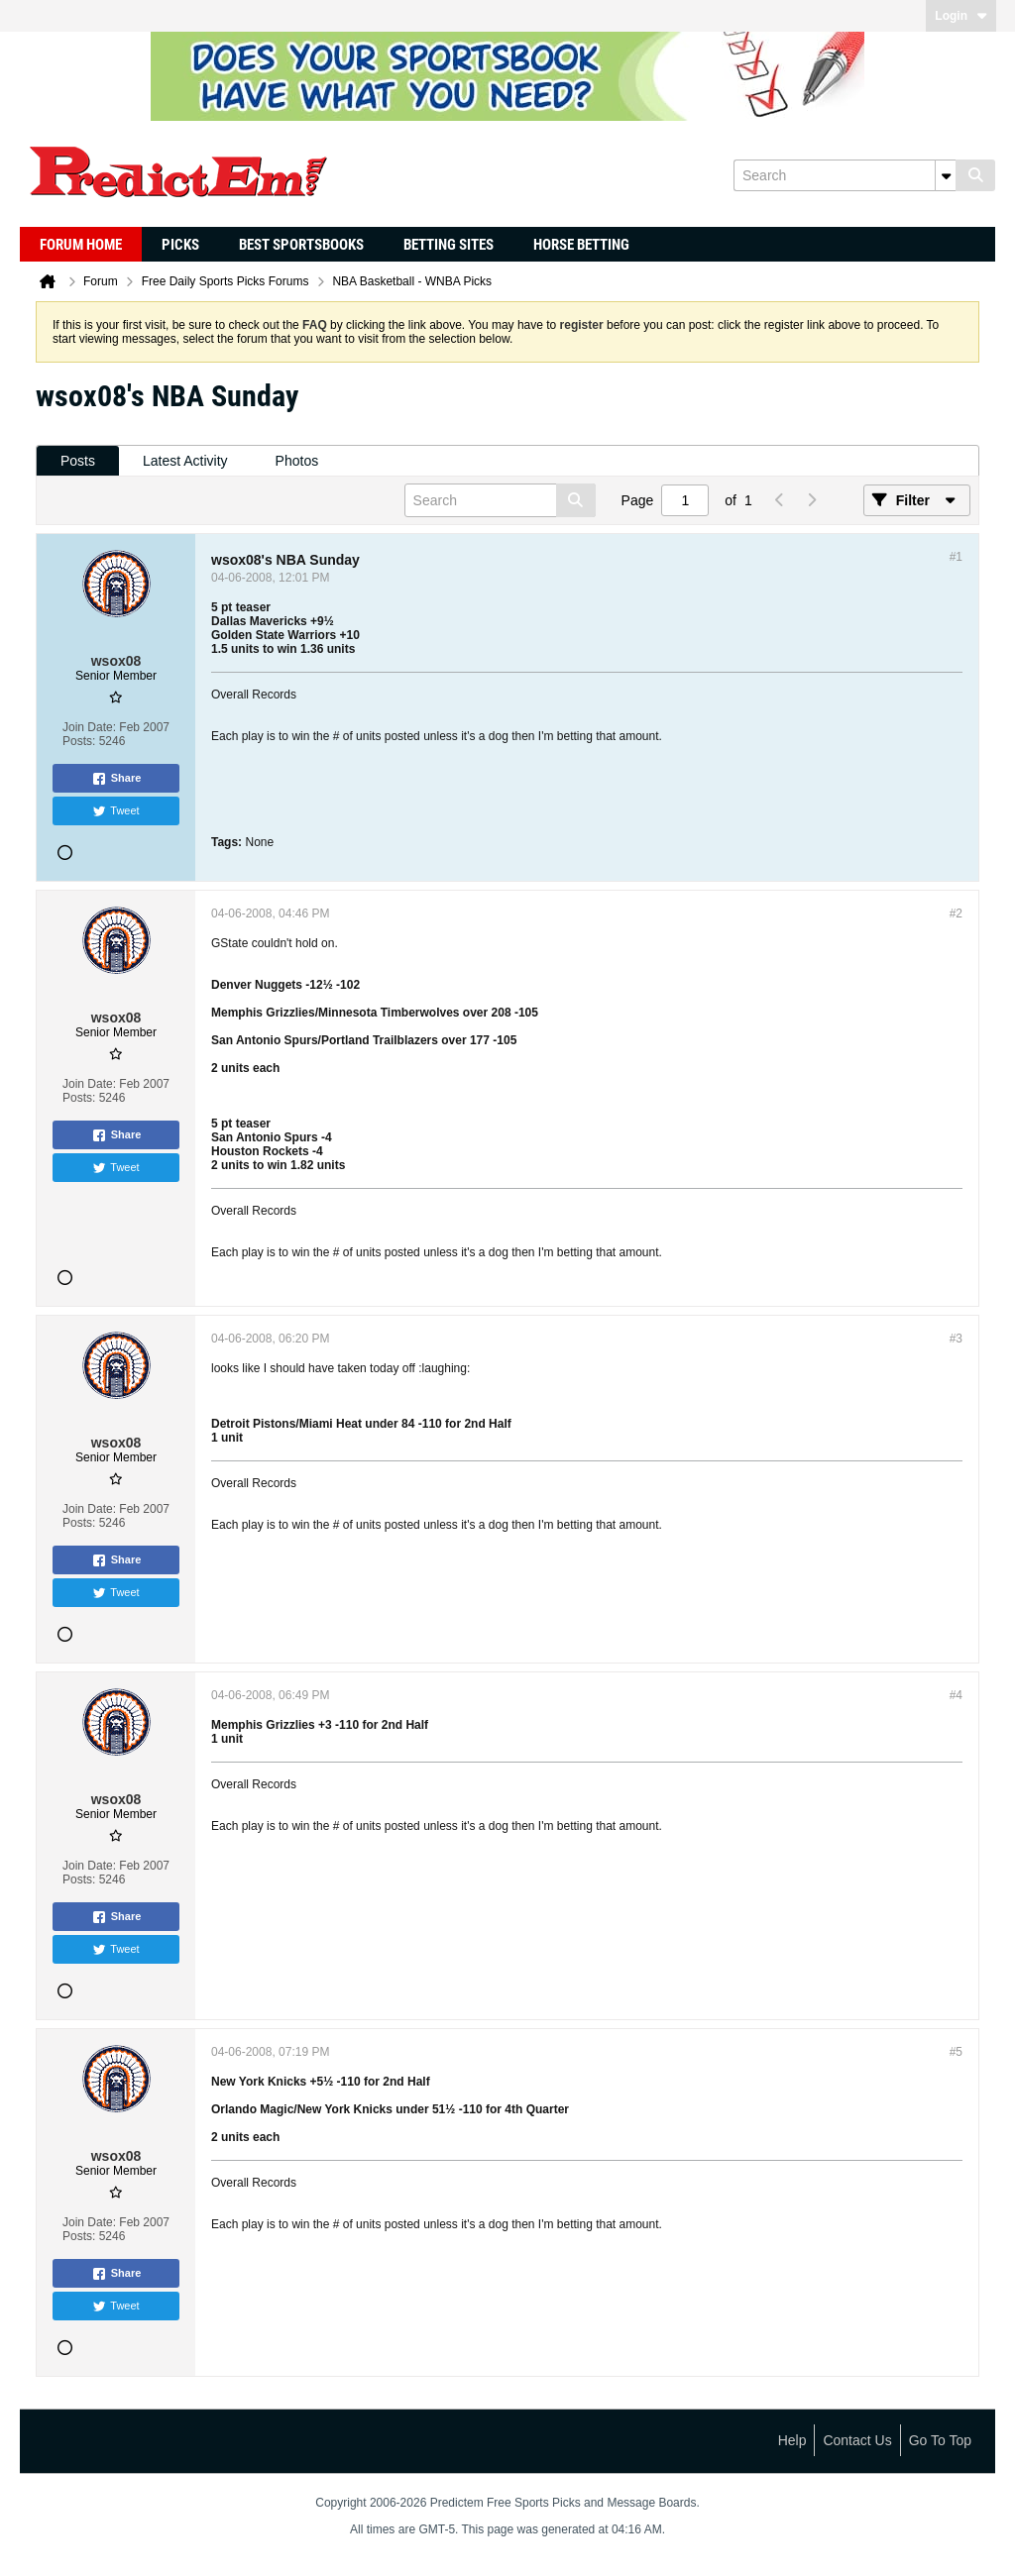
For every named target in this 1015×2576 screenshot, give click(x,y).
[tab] (78, 461)
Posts (77, 461)
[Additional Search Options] (946, 175)
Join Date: (89, 727)
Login (961, 16)
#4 (956, 1695)
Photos (297, 461)
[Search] (844, 175)
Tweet (115, 811)
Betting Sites (448, 245)
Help (792, 2440)
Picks (180, 245)
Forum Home (81, 245)
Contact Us (857, 2440)
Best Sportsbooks (301, 245)
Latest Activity (185, 461)
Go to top (940, 2440)
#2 (956, 913)
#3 (956, 1338)
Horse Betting (581, 245)
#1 (956, 557)
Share (116, 779)
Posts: (78, 741)
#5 (956, 2052)
